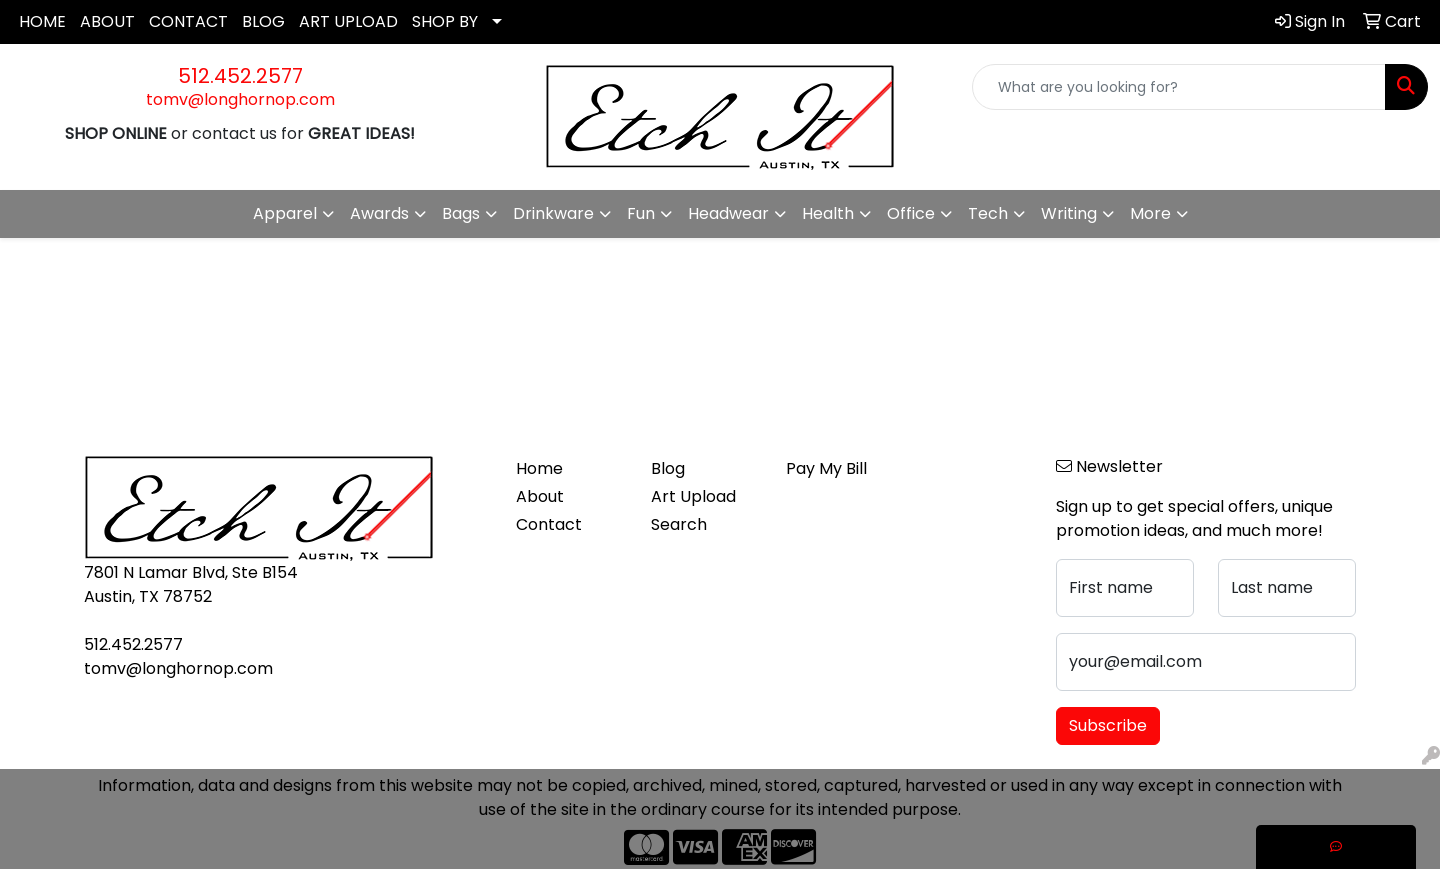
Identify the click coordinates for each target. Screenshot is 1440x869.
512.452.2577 (240, 76)
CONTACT (188, 21)
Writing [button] (1069, 213)
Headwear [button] (728, 213)
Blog (668, 468)
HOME (42, 21)
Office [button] (911, 213)
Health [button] (828, 213)
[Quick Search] (1179, 87)
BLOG (263, 21)
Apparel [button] (285, 213)
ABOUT (107, 21)
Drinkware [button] (553, 213)
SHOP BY (445, 21)
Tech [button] (988, 213)
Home (539, 468)
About (540, 496)
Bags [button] (461, 213)
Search (679, 524)
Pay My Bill (826, 468)
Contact (549, 524)
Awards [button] (379, 213)
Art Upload (693, 496)
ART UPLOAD (348, 21)
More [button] (1150, 213)
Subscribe (1108, 725)
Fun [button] (641, 213)
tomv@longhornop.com (240, 99)
